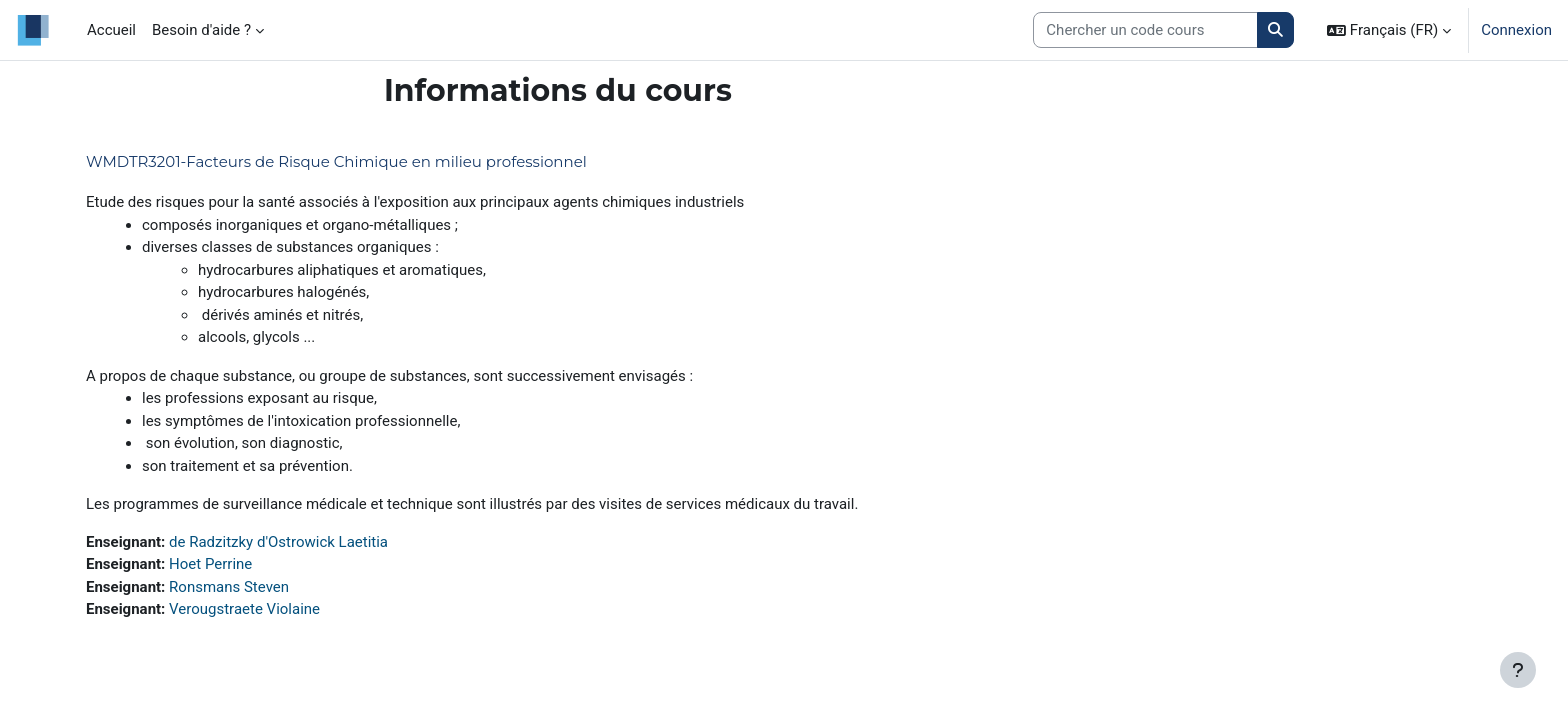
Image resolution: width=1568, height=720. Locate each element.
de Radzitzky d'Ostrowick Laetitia (278, 542)
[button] (1389, 30)
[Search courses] (1145, 30)
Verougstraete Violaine (244, 609)
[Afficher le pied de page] (1518, 670)
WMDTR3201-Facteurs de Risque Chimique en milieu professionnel (336, 161)
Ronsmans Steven (229, 587)
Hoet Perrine (210, 564)
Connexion (1516, 30)
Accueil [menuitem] (111, 30)
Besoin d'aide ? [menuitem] (201, 30)
